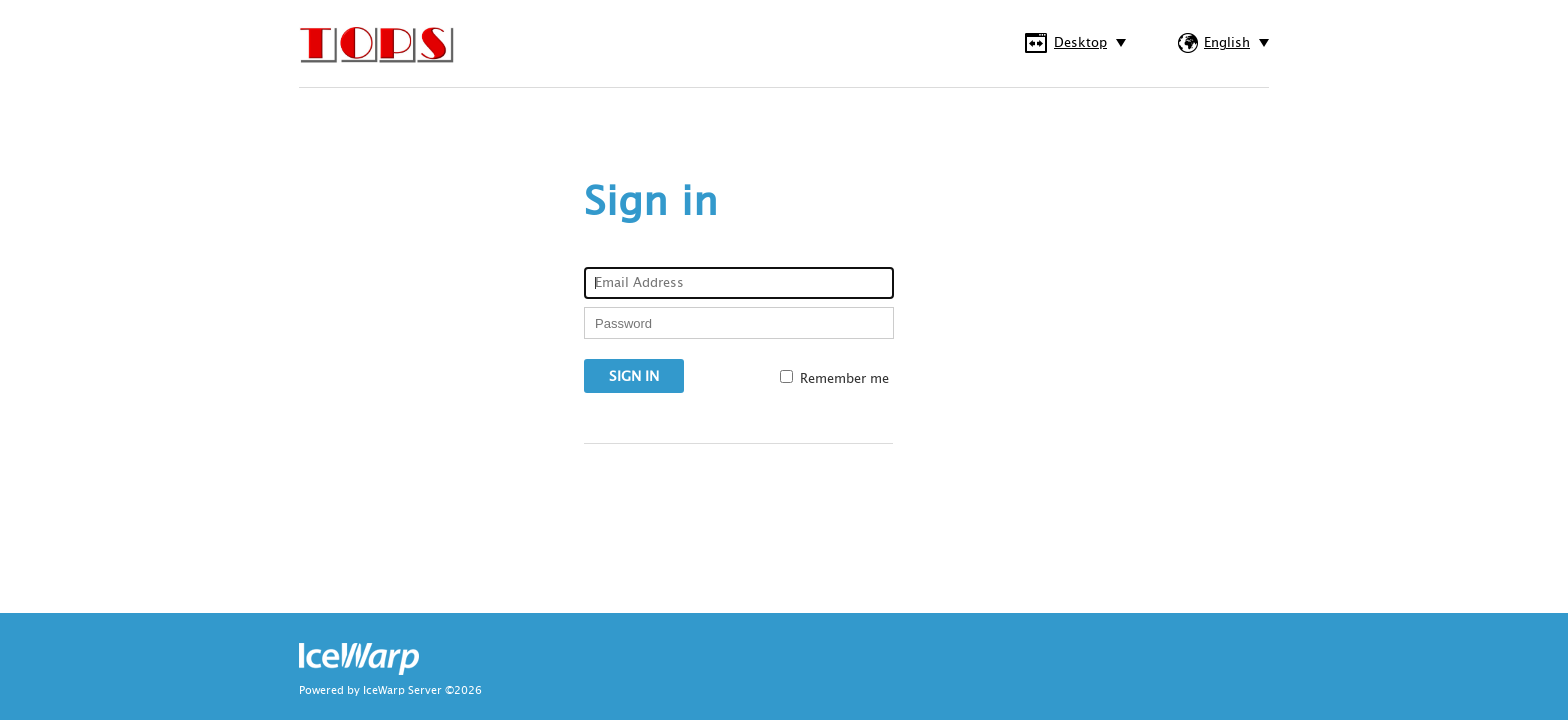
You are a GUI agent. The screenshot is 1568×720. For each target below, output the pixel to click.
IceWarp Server (402, 691)
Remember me (844, 379)
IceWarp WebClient (379, 48)
